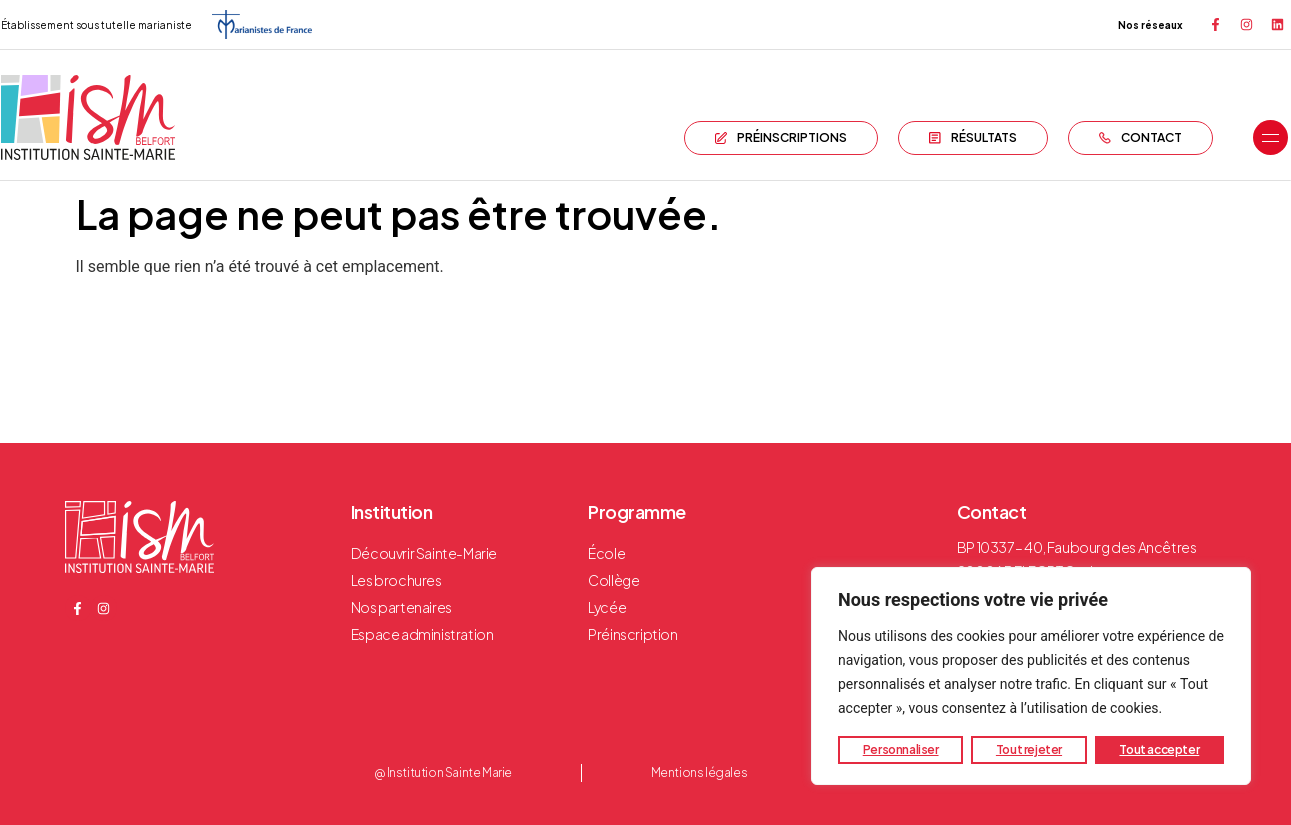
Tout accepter (1159, 749)
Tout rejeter (1029, 749)
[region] (1031, 676)
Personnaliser (901, 749)
